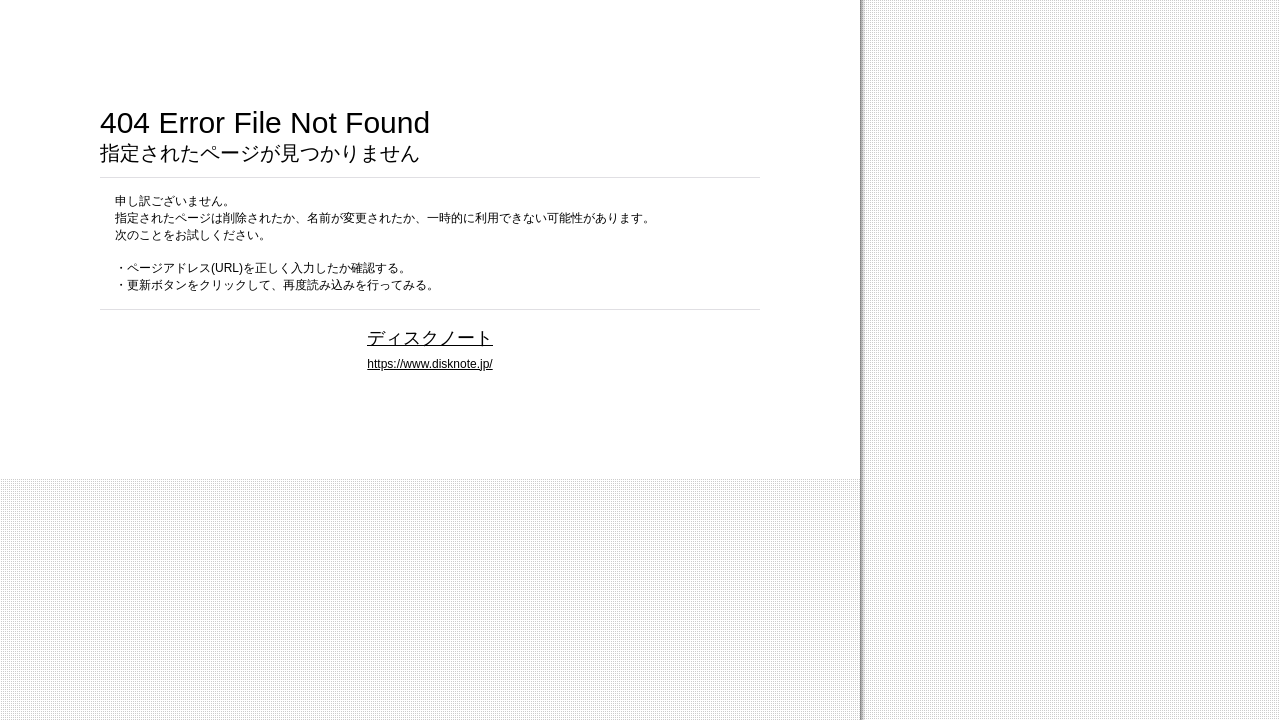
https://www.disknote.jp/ (429, 364)
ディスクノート (430, 337)
